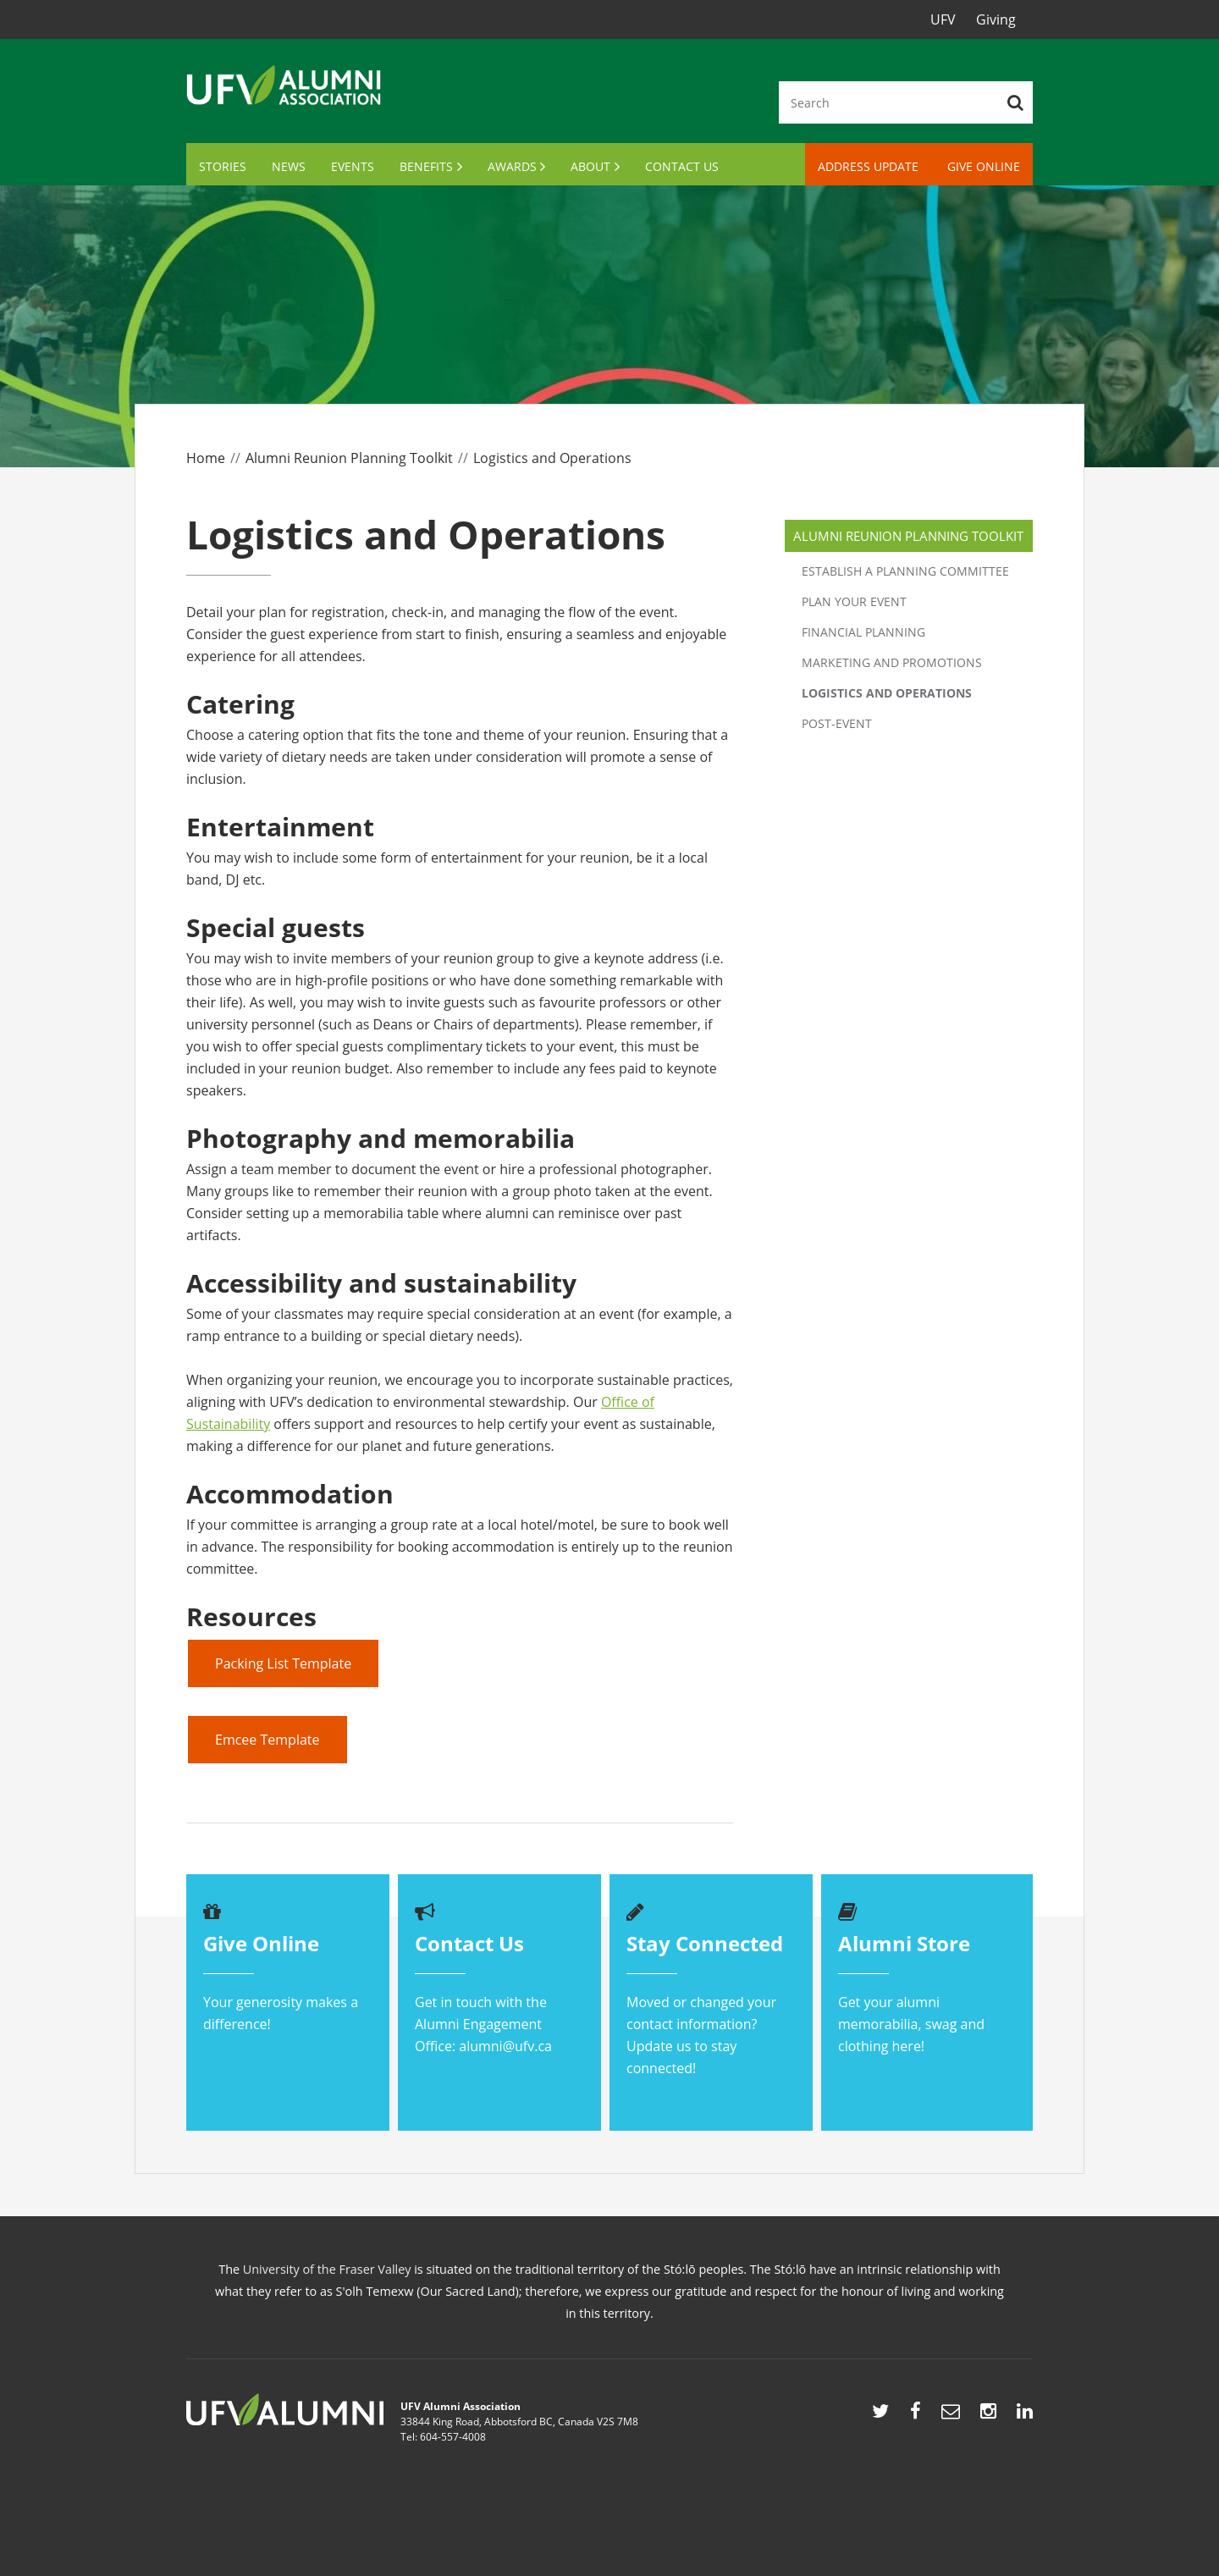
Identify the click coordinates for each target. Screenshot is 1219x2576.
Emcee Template (267, 1739)
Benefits (426, 166)
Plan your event (854, 601)
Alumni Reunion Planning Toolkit (349, 458)
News (289, 166)
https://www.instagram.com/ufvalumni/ (988, 2415)
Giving (996, 19)
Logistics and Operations (887, 693)
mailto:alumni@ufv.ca (950, 2415)
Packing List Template (283, 1663)
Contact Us (682, 166)
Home (205, 458)
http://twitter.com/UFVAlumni (880, 2415)
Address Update (868, 166)
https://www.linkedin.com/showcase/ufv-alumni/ (1025, 2415)
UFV (943, 19)
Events (352, 166)
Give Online (983, 166)
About (590, 166)
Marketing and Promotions (892, 662)
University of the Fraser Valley (327, 2269)
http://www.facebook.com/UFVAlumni (915, 2415)
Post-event (837, 723)
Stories (222, 166)
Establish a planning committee (905, 571)
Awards (512, 166)
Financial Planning (863, 632)
